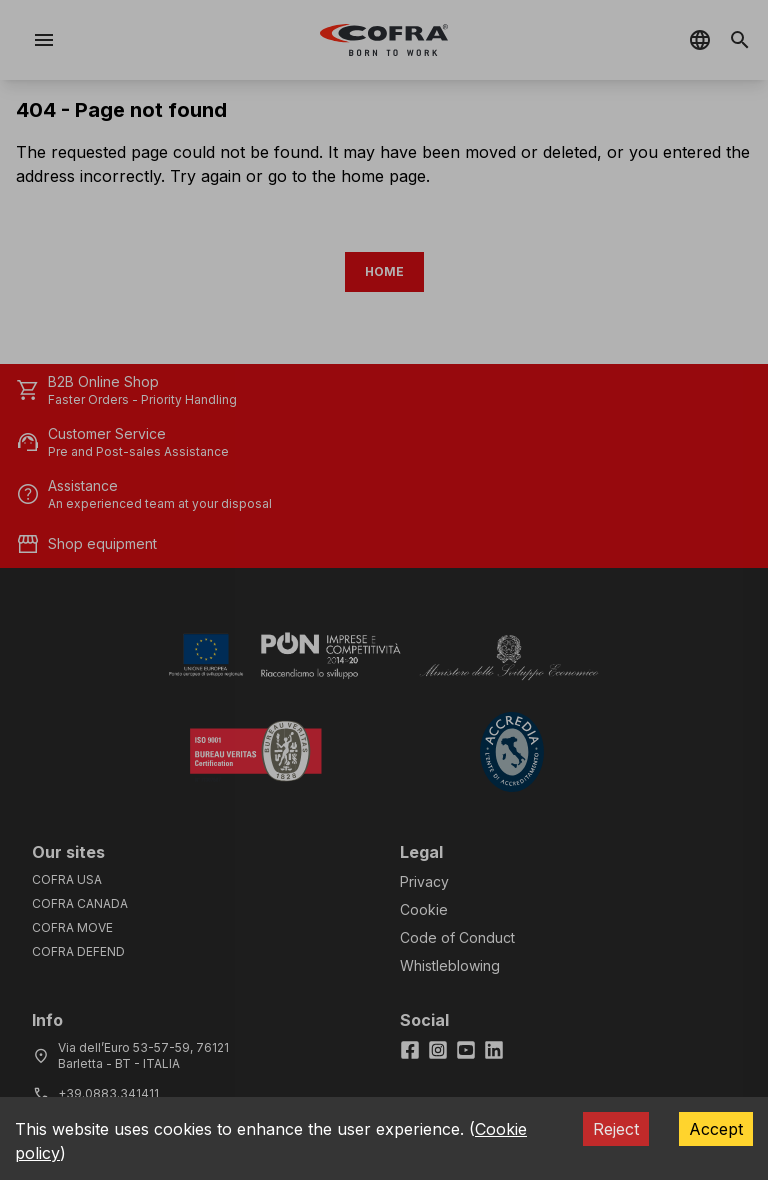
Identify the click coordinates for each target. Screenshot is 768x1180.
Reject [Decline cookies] (616, 1129)
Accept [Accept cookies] (716, 1129)
